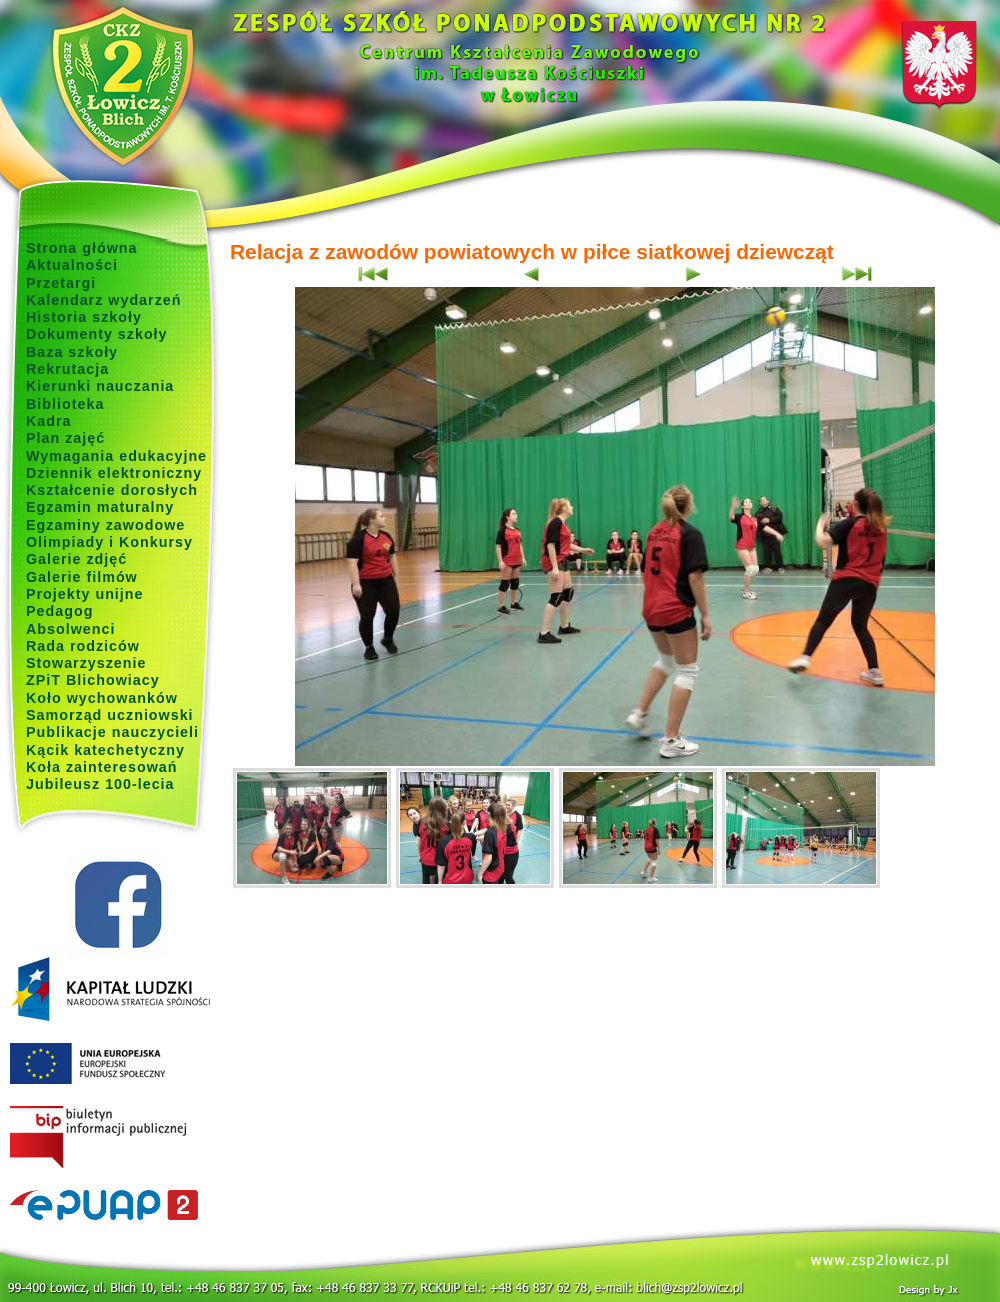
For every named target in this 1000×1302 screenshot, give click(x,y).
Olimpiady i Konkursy (109, 542)
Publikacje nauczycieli (112, 732)
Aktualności (72, 265)
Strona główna (82, 248)
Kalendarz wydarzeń (103, 300)
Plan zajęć (65, 438)
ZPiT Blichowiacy (93, 680)
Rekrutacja (67, 369)
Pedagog (59, 611)
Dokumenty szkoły (97, 334)
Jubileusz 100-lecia (100, 784)
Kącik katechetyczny (105, 750)
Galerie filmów (82, 577)
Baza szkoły (72, 352)
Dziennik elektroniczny (114, 473)
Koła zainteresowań (102, 767)
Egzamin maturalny (100, 507)
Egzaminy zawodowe (105, 525)
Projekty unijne (85, 594)
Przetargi (61, 283)
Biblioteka (65, 404)
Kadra (49, 421)
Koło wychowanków (102, 698)
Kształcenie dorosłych (112, 490)
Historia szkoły (84, 317)
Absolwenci (70, 629)
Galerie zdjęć (76, 559)
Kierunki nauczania (100, 386)
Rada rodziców (83, 646)
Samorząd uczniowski (110, 715)
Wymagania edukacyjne (116, 456)
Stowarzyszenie (86, 663)
